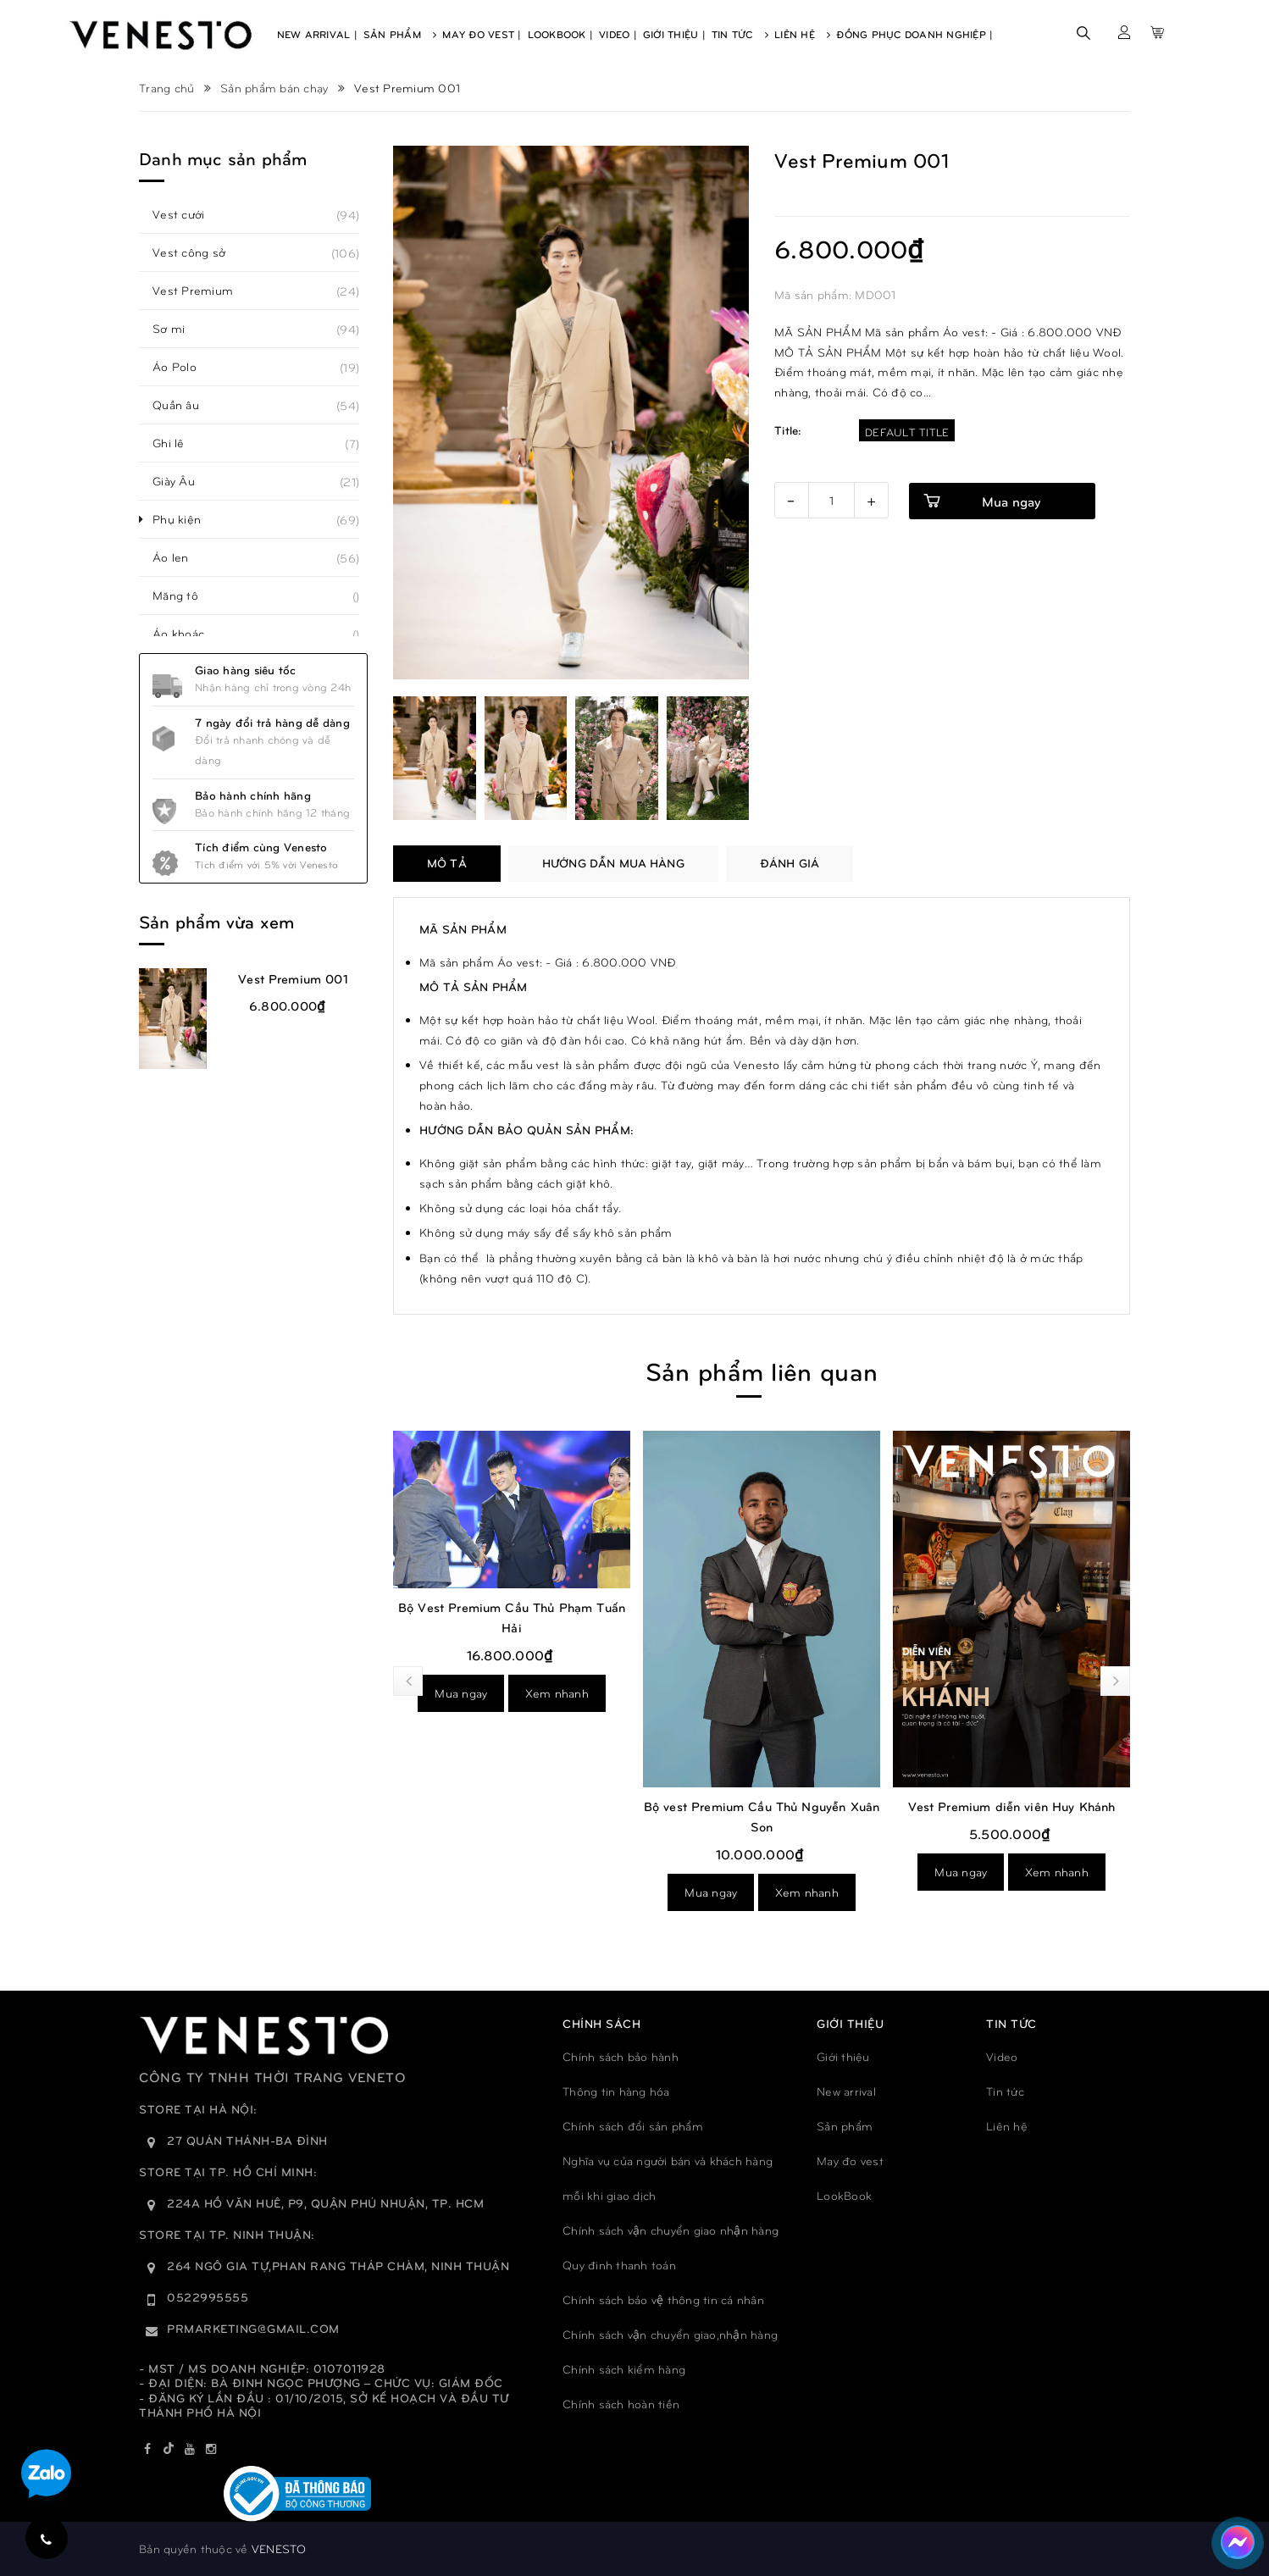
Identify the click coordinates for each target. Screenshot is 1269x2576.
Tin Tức (740, 34)
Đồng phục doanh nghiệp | (914, 34)
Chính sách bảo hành (620, 2056)
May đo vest (850, 2160)
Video (1001, 2056)
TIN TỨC (1011, 2023)
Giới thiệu (843, 2056)
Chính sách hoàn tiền (620, 2403)
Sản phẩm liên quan (762, 1370)
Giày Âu (182, 481)
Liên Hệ (802, 34)
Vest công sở (198, 252)
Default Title (907, 432)
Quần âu (185, 405)
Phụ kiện (185, 519)
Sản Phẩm (400, 34)
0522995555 (207, 2297)
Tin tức (1005, 2091)
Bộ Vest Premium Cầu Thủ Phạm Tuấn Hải (511, 1617)
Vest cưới (187, 214)
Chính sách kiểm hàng (623, 2369)
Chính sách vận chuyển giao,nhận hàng (670, 2334)
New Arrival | (317, 34)
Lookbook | (561, 34)
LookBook (844, 2195)
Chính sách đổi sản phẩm (632, 2126)
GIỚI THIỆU (850, 2023)
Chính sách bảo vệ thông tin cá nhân (663, 2299)
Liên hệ (1007, 2126)
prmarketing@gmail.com (253, 2328)
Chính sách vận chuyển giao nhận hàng (670, 2230)
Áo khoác (187, 633)
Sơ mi (177, 328)
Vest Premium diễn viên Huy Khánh (1012, 1806)
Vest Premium (202, 290)
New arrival (846, 2091)
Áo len (180, 557)
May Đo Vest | (481, 34)
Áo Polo (183, 366)
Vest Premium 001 (292, 978)
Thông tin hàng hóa (616, 2091)
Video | (618, 34)
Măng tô (184, 595)
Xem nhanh (557, 1693)
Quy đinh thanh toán (619, 2264)
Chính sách (601, 2023)
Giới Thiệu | (674, 34)
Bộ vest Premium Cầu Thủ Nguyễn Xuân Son (761, 1816)
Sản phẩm (845, 2126)
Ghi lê (177, 443)
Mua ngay (461, 1693)
